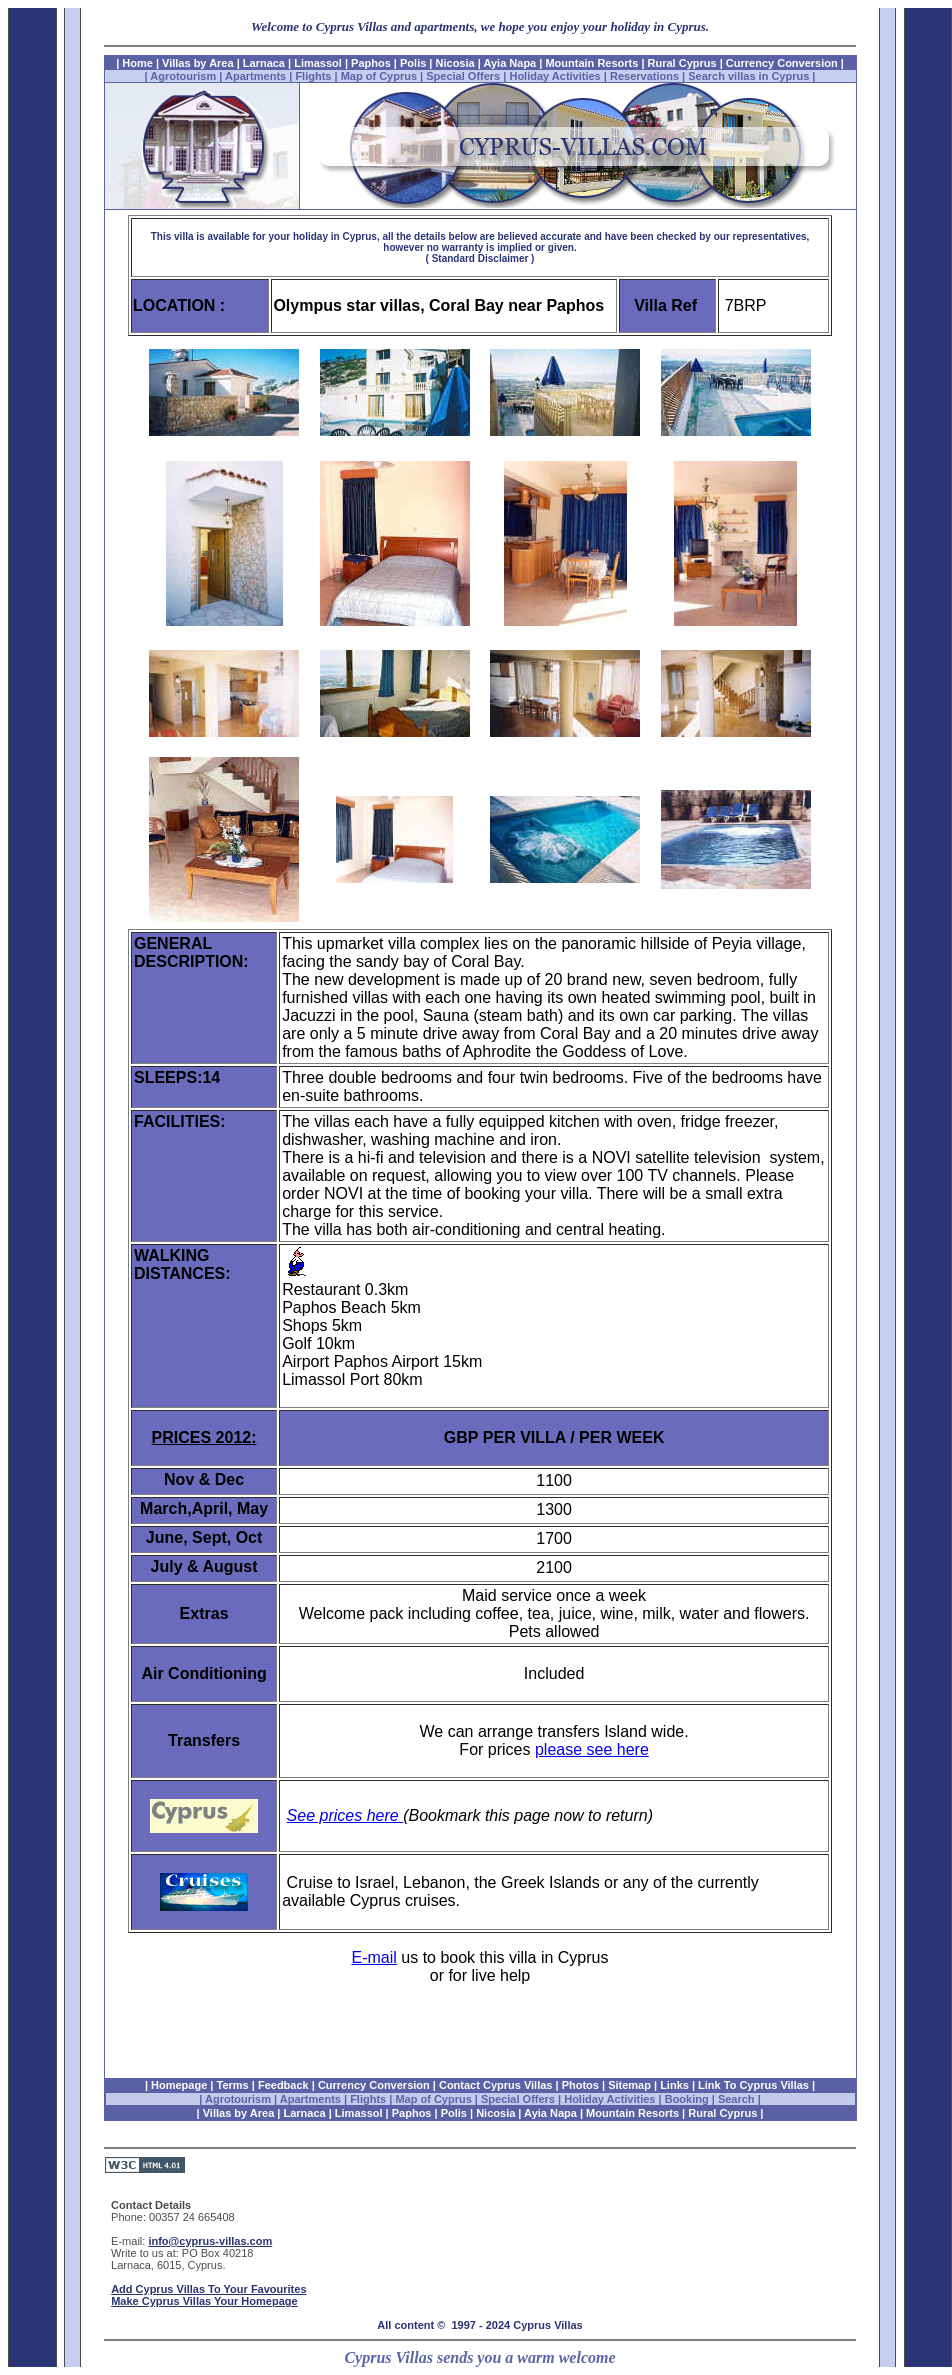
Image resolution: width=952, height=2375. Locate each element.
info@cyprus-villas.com (210, 2241)
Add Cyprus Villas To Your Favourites (208, 2289)
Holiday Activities (554, 76)
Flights (313, 76)
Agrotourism (183, 76)
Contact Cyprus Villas (496, 2085)
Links (674, 2085)
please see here (592, 1749)
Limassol (318, 63)
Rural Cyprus (682, 63)
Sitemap (629, 2085)
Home (137, 63)
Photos (580, 2085)
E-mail (374, 1957)
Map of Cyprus (379, 76)
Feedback (283, 2085)
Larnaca (265, 63)
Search (738, 2099)
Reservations (644, 76)
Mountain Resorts (591, 63)
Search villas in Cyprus (748, 76)
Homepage (179, 2085)
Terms (233, 2085)
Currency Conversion (780, 63)
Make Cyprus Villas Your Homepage (204, 2301)
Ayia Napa (509, 63)
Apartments (255, 76)
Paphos (371, 63)
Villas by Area (198, 63)
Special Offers (463, 76)
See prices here (345, 1815)
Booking (687, 2099)
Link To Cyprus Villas (753, 2085)
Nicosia (455, 63)
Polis (413, 63)
